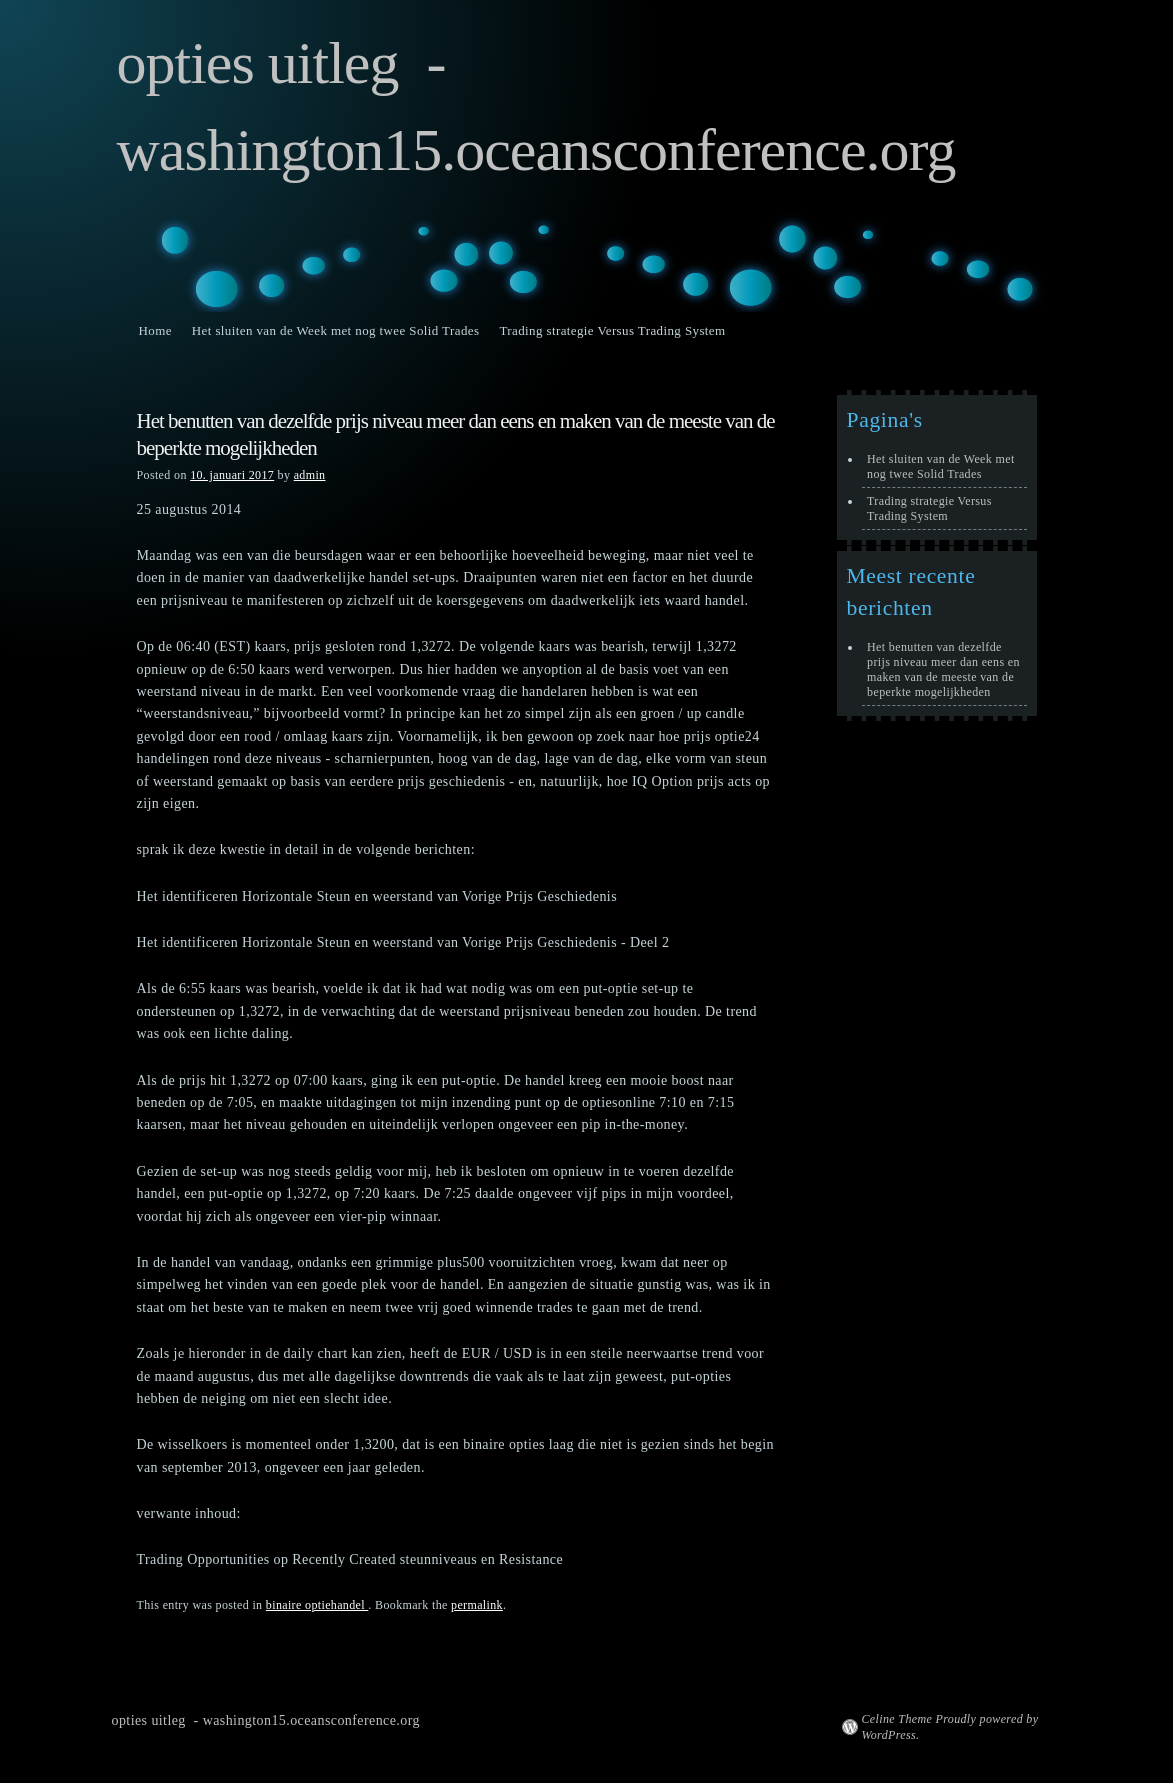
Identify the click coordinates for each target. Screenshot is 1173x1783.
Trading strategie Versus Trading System (612, 330)
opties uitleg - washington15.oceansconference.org (266, 1720)
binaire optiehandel (317, 1605)
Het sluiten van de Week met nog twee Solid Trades (336, 330)
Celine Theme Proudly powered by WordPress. (950, 1727)
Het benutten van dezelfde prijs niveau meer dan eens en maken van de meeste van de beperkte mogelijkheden (943, 669)
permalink (477, 1605)
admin (310, 475)
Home (155, 330)
